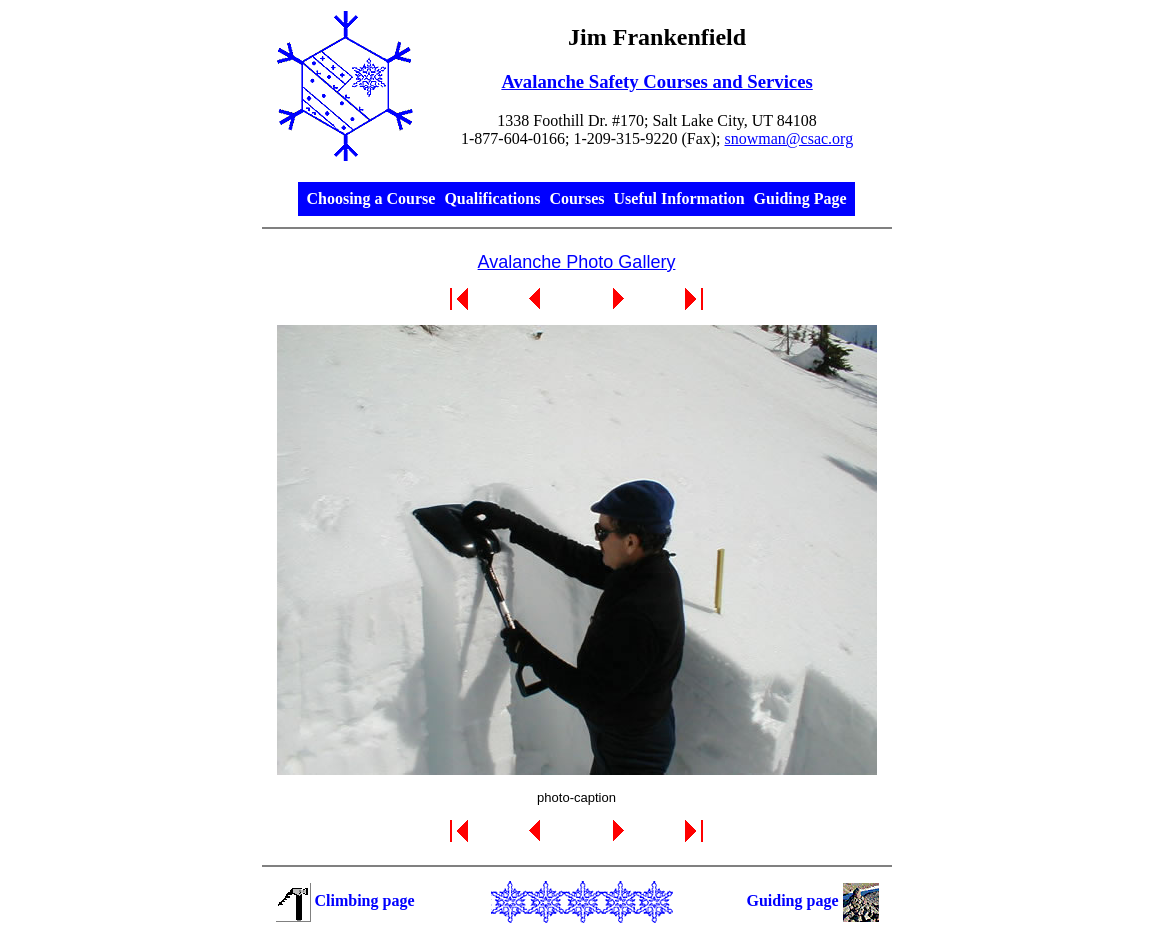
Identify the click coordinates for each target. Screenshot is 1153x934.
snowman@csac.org (789, 138)
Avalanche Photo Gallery (577, 262)
